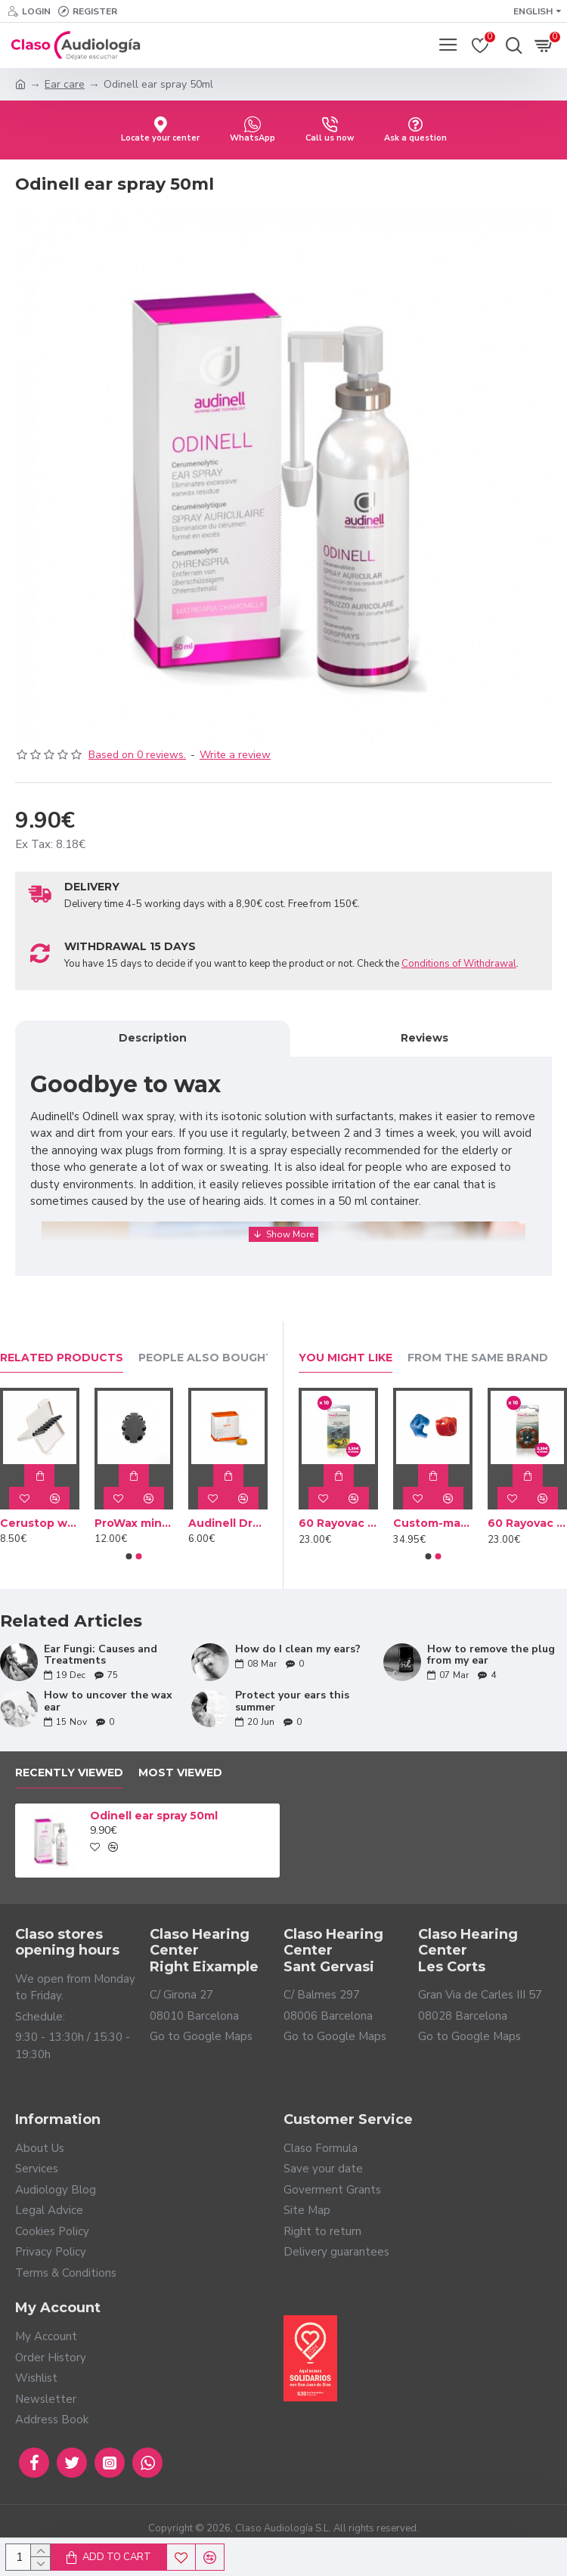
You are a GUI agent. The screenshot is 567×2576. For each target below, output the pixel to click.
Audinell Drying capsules (228, 1523)
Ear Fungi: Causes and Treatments (100, 1655)
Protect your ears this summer (292, 1701)
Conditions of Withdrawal (458, 964)
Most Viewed (180, 1772)
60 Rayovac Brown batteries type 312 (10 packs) (527, 1523)
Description (153, 1038)
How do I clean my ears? (298, 1649)
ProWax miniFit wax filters (134, 1523)
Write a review (235, 755)
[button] (129, 1556)
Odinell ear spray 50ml (154, 1815)
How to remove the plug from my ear (491, 1655)
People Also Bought (206, 1357)
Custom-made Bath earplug (432, 1523)
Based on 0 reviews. (137, 755)
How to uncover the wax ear (108, 1701)
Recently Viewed (69, 1772)
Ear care (65, 84)
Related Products (61, 1357)
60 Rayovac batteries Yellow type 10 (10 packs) (338, 1523)
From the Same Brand (477, 1357)
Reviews (424, 1038)
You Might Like (345, 1357)
